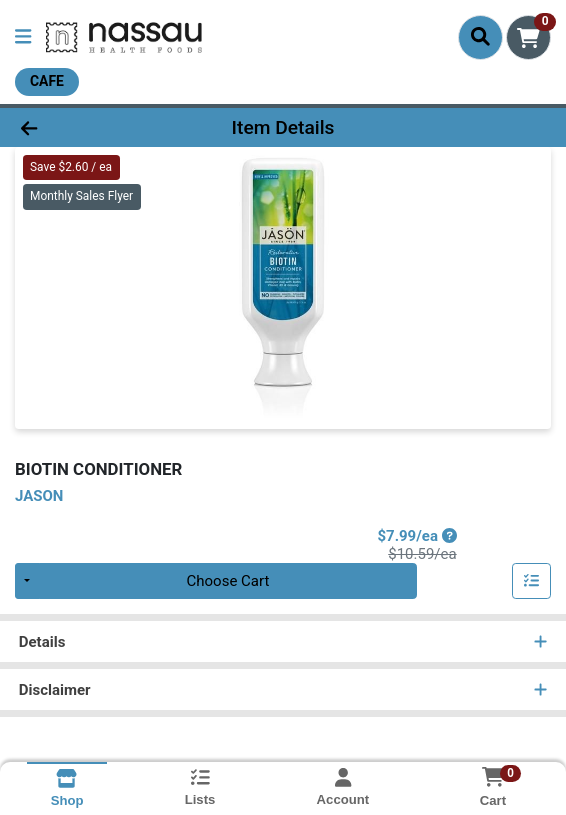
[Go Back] (82, 127)
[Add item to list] (532, 581)
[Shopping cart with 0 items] (528, 37)
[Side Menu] (23, 37)
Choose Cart (228, 581)
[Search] (480, 37)
